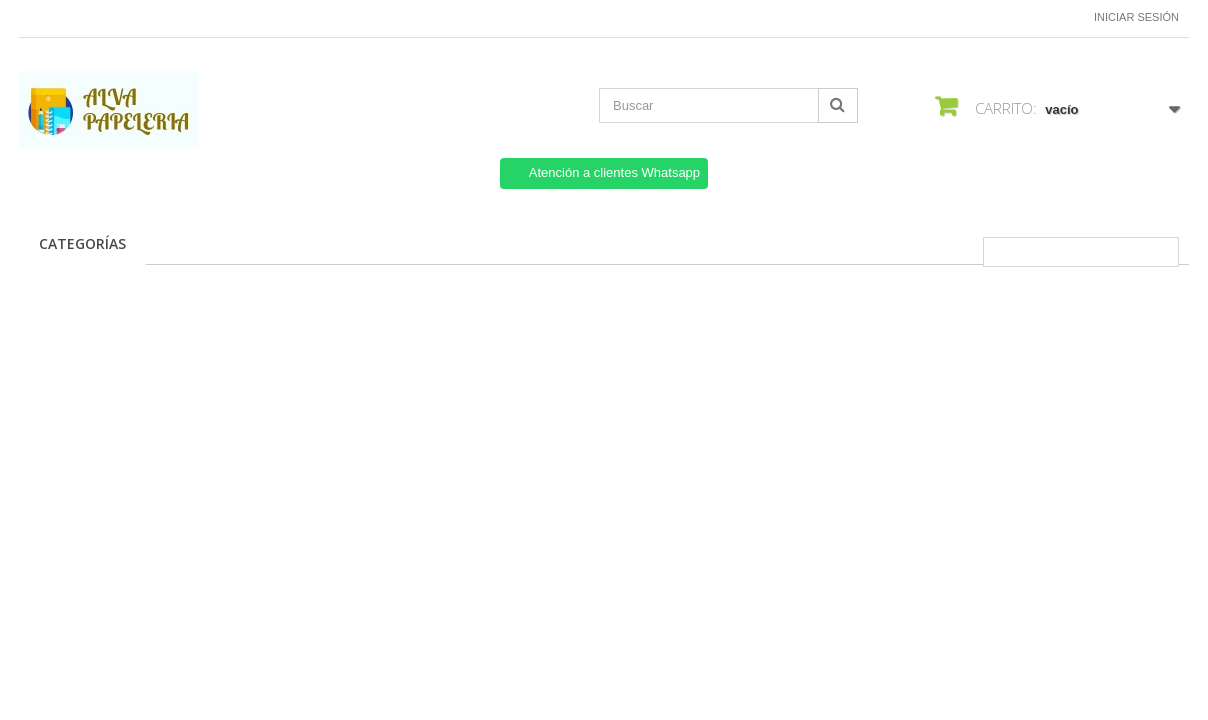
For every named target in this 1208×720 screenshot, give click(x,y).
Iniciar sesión (1136, 17)
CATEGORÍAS (82, 243)
